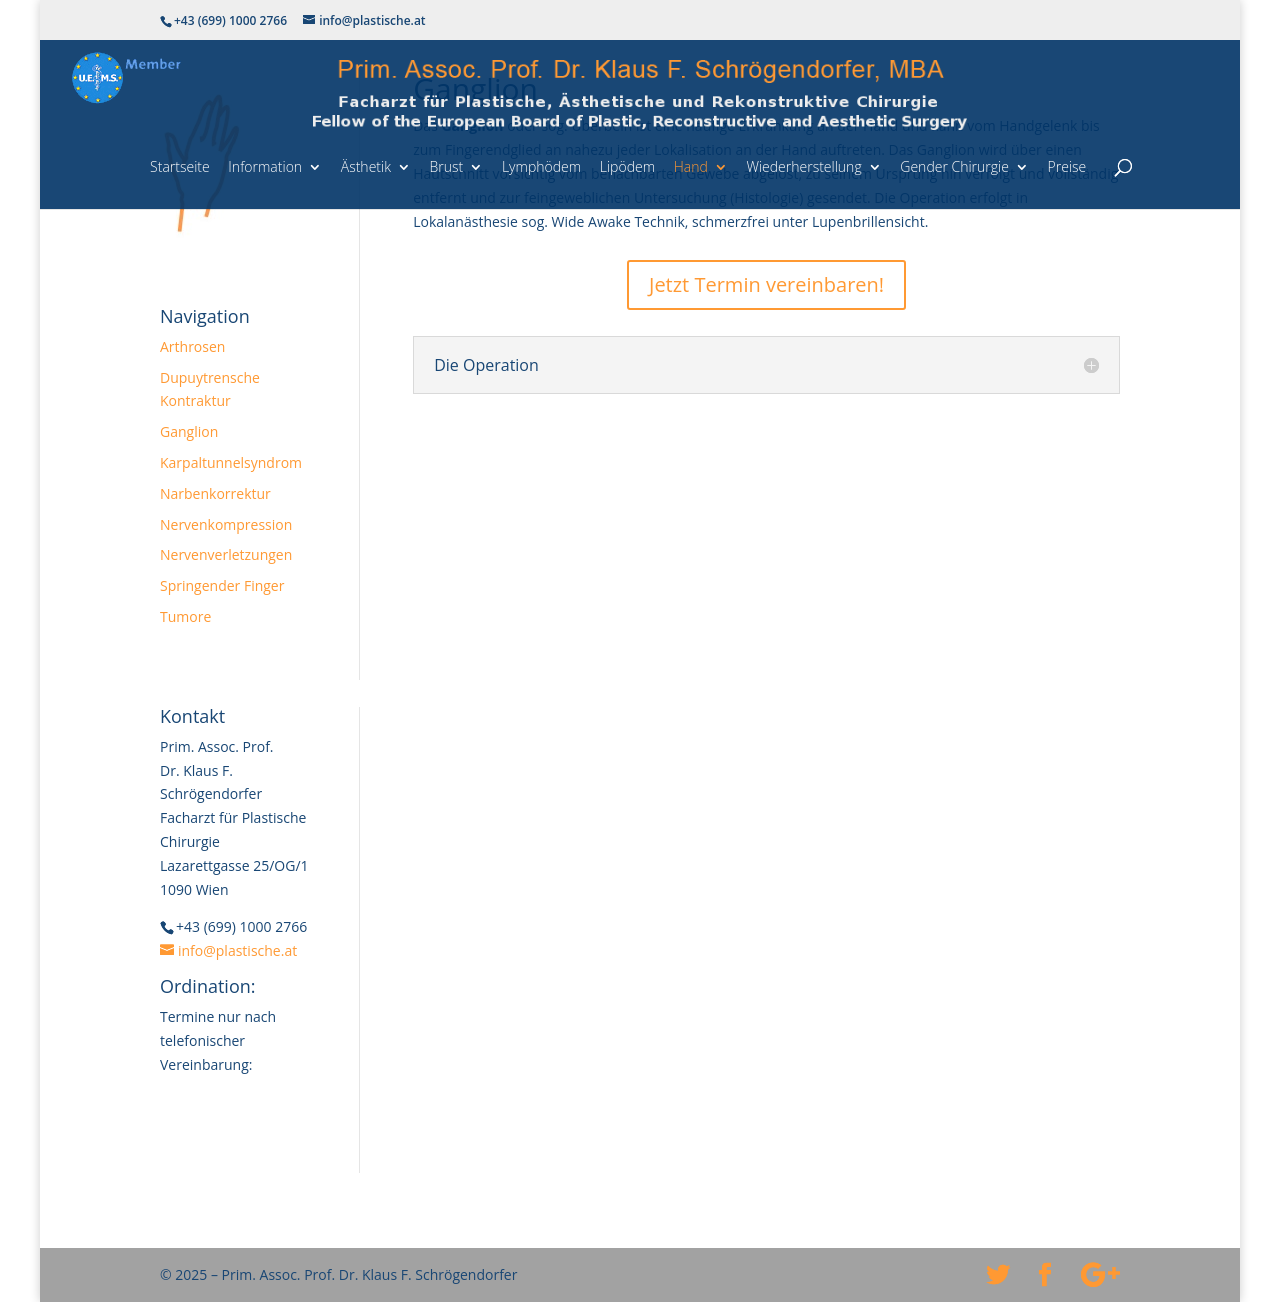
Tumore (185, 616)
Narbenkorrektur (215, 493)
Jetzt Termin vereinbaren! (766, 284)
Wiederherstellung (803, 166)
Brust (447, 166)
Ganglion (189, 431)
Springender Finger (222, 585)
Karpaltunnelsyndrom (231, 462)
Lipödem (627, 166)
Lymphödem (541, 166)
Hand (691, 166)
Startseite (180, 166)
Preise (1067, 166)
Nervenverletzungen (226, 554)
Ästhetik (366, 166)
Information (265, 166)
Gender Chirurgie (954, 166)
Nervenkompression (226, 524)
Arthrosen (192, 346)
